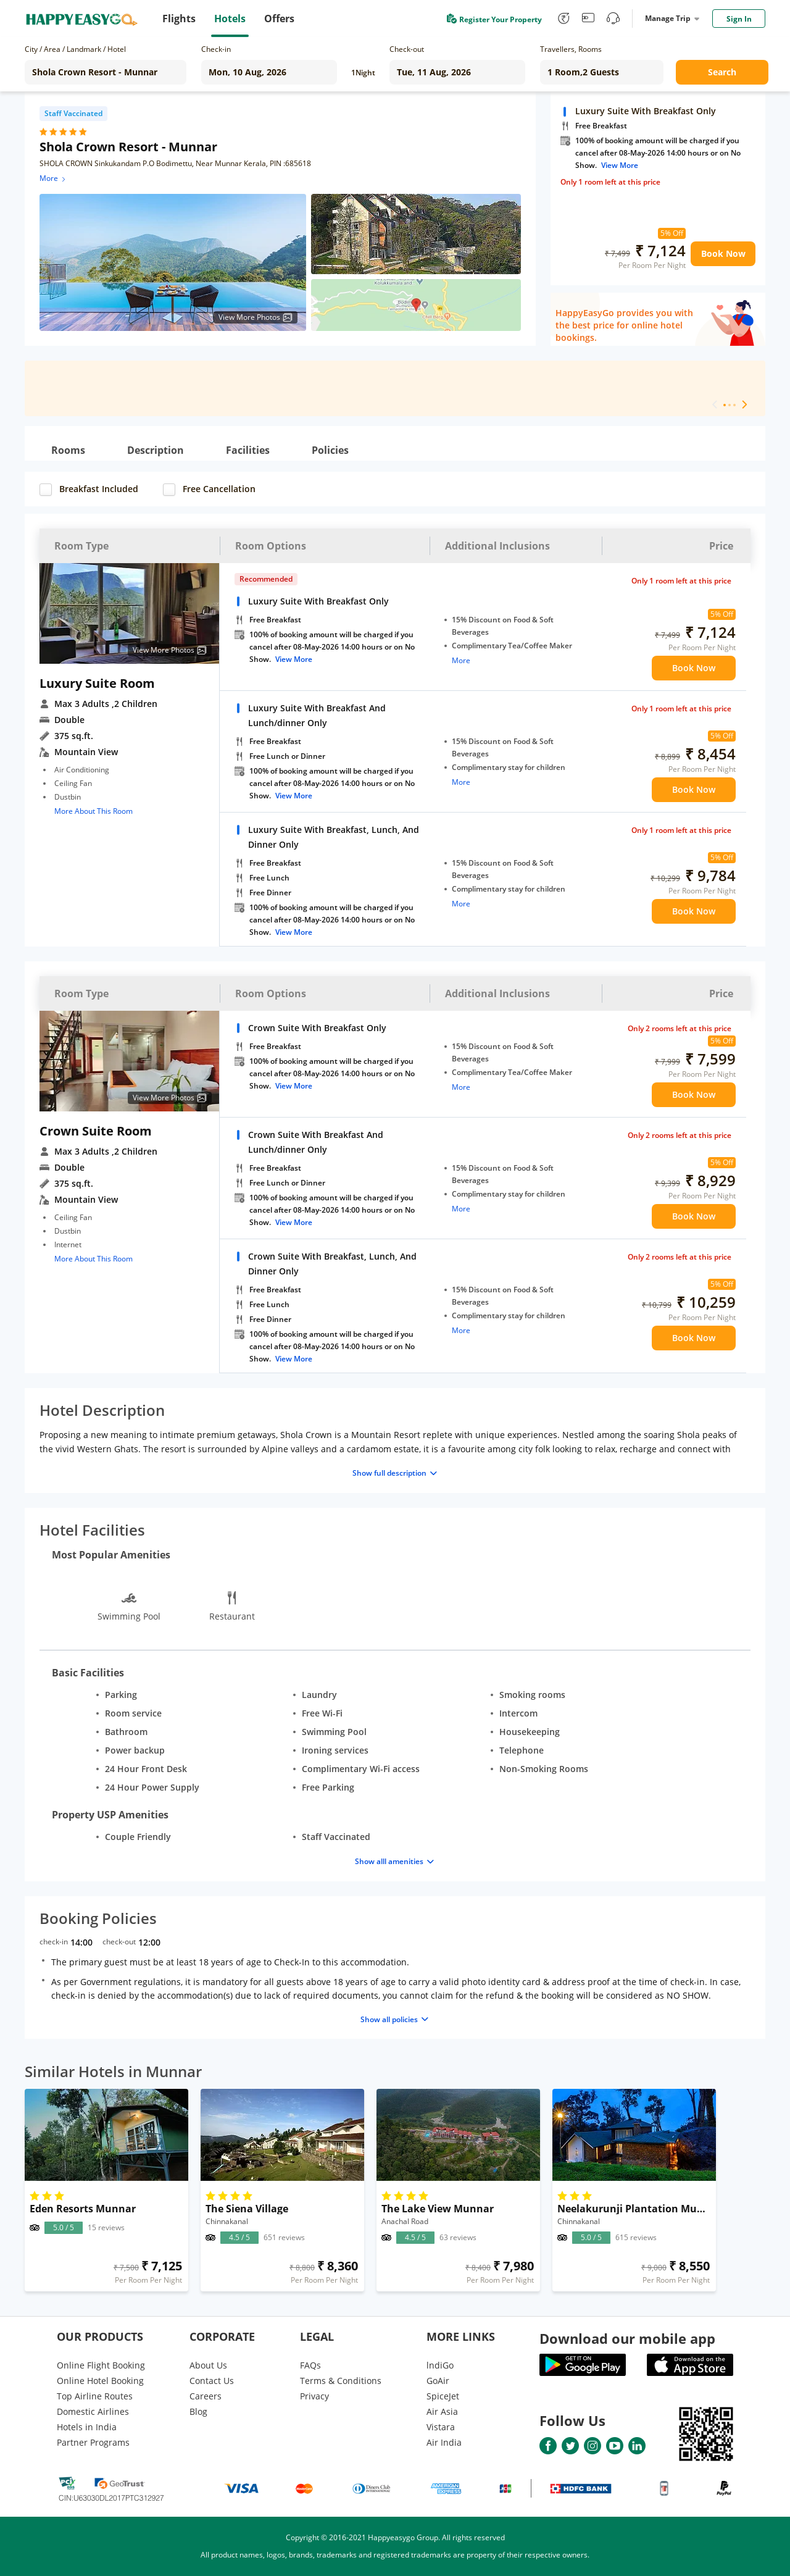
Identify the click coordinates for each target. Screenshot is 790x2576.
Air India (444, 2442)
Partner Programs (93, 2442)
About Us (208, 2365)
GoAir (437, 2380)
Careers (205, 2396)
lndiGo (440, 2365)
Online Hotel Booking (100, 2380)
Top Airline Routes (95, 2396)
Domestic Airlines (93, 2411)
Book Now (723, 253)
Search (722, 72)
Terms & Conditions (340, 2380)
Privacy (314, 2396)
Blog (198, 2411)
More (53, 178)
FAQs (310, 2365)
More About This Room (93, 811)
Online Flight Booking (101, 2365)
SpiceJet (442, 2396)
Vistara (440, 2427)
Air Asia (442, 2411)
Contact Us (211, 2380)
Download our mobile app (627, 2338)
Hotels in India (87, 2427)
